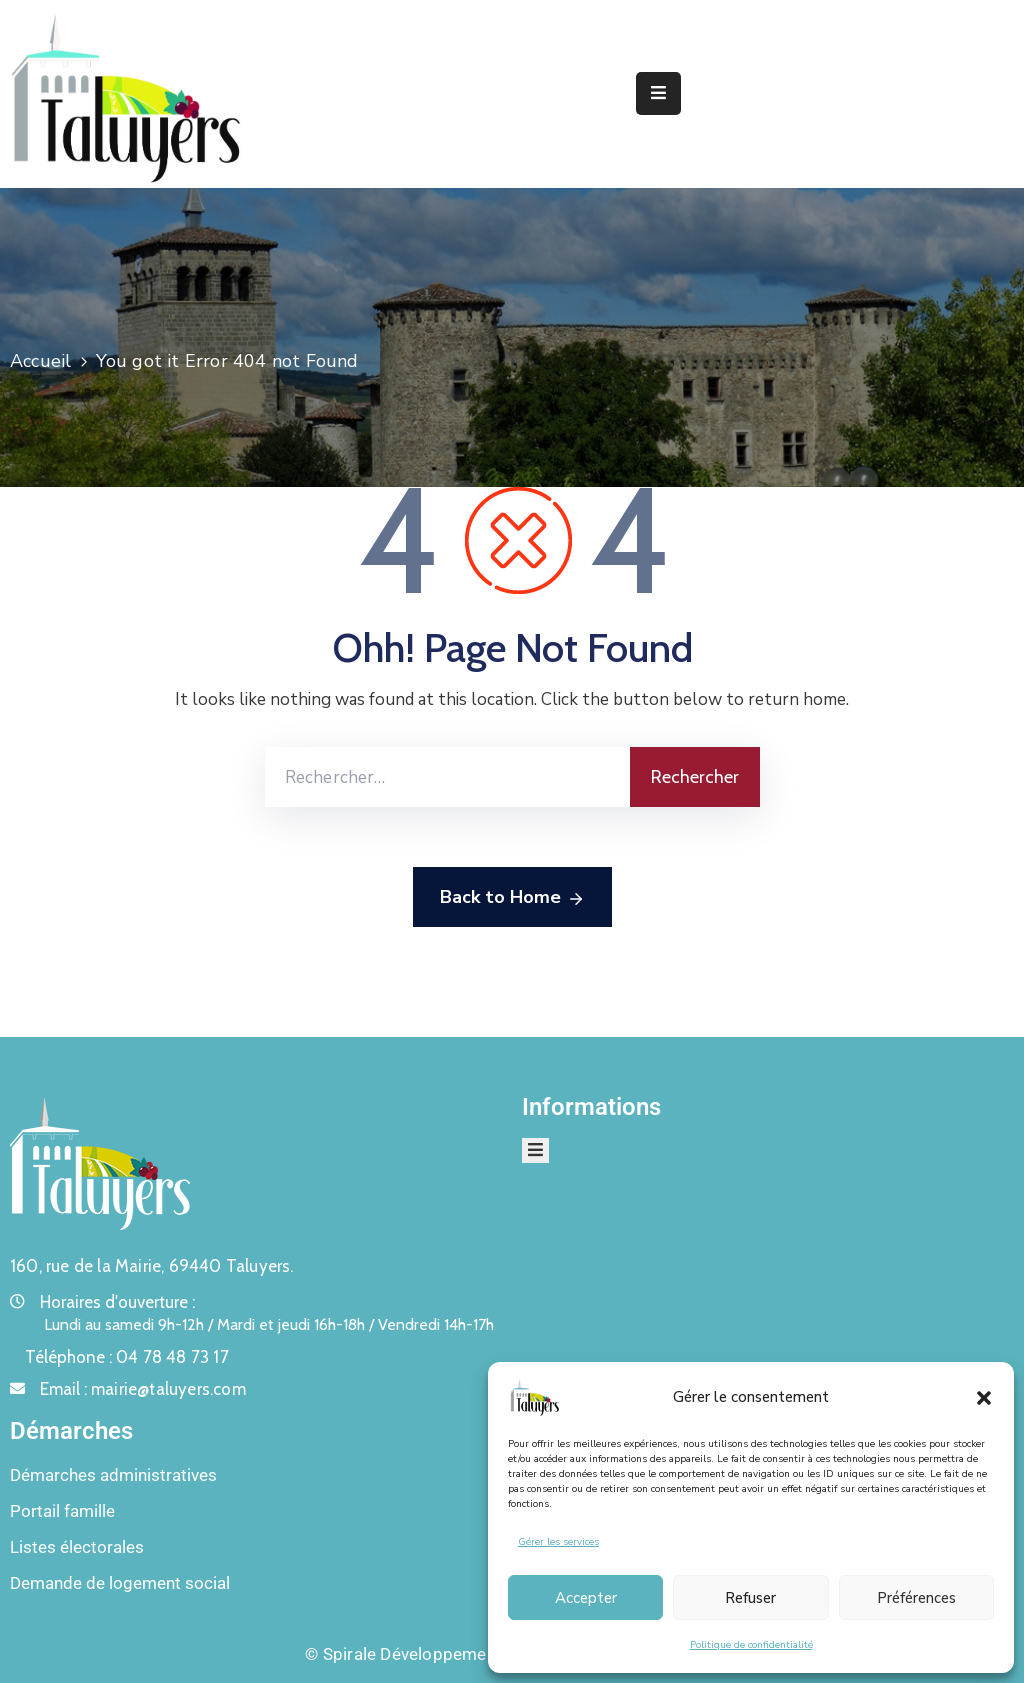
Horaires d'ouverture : (117, 1302)
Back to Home (512, 898)
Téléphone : (127, 1357)
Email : (143, 1389)
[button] (984, 1397)
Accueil (40, 361)
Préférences (916, 1598)
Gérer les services (558, 1542)
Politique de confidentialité (751, 1645)
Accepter (586, 1598)
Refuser (750, 1598)
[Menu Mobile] (658, 93)
